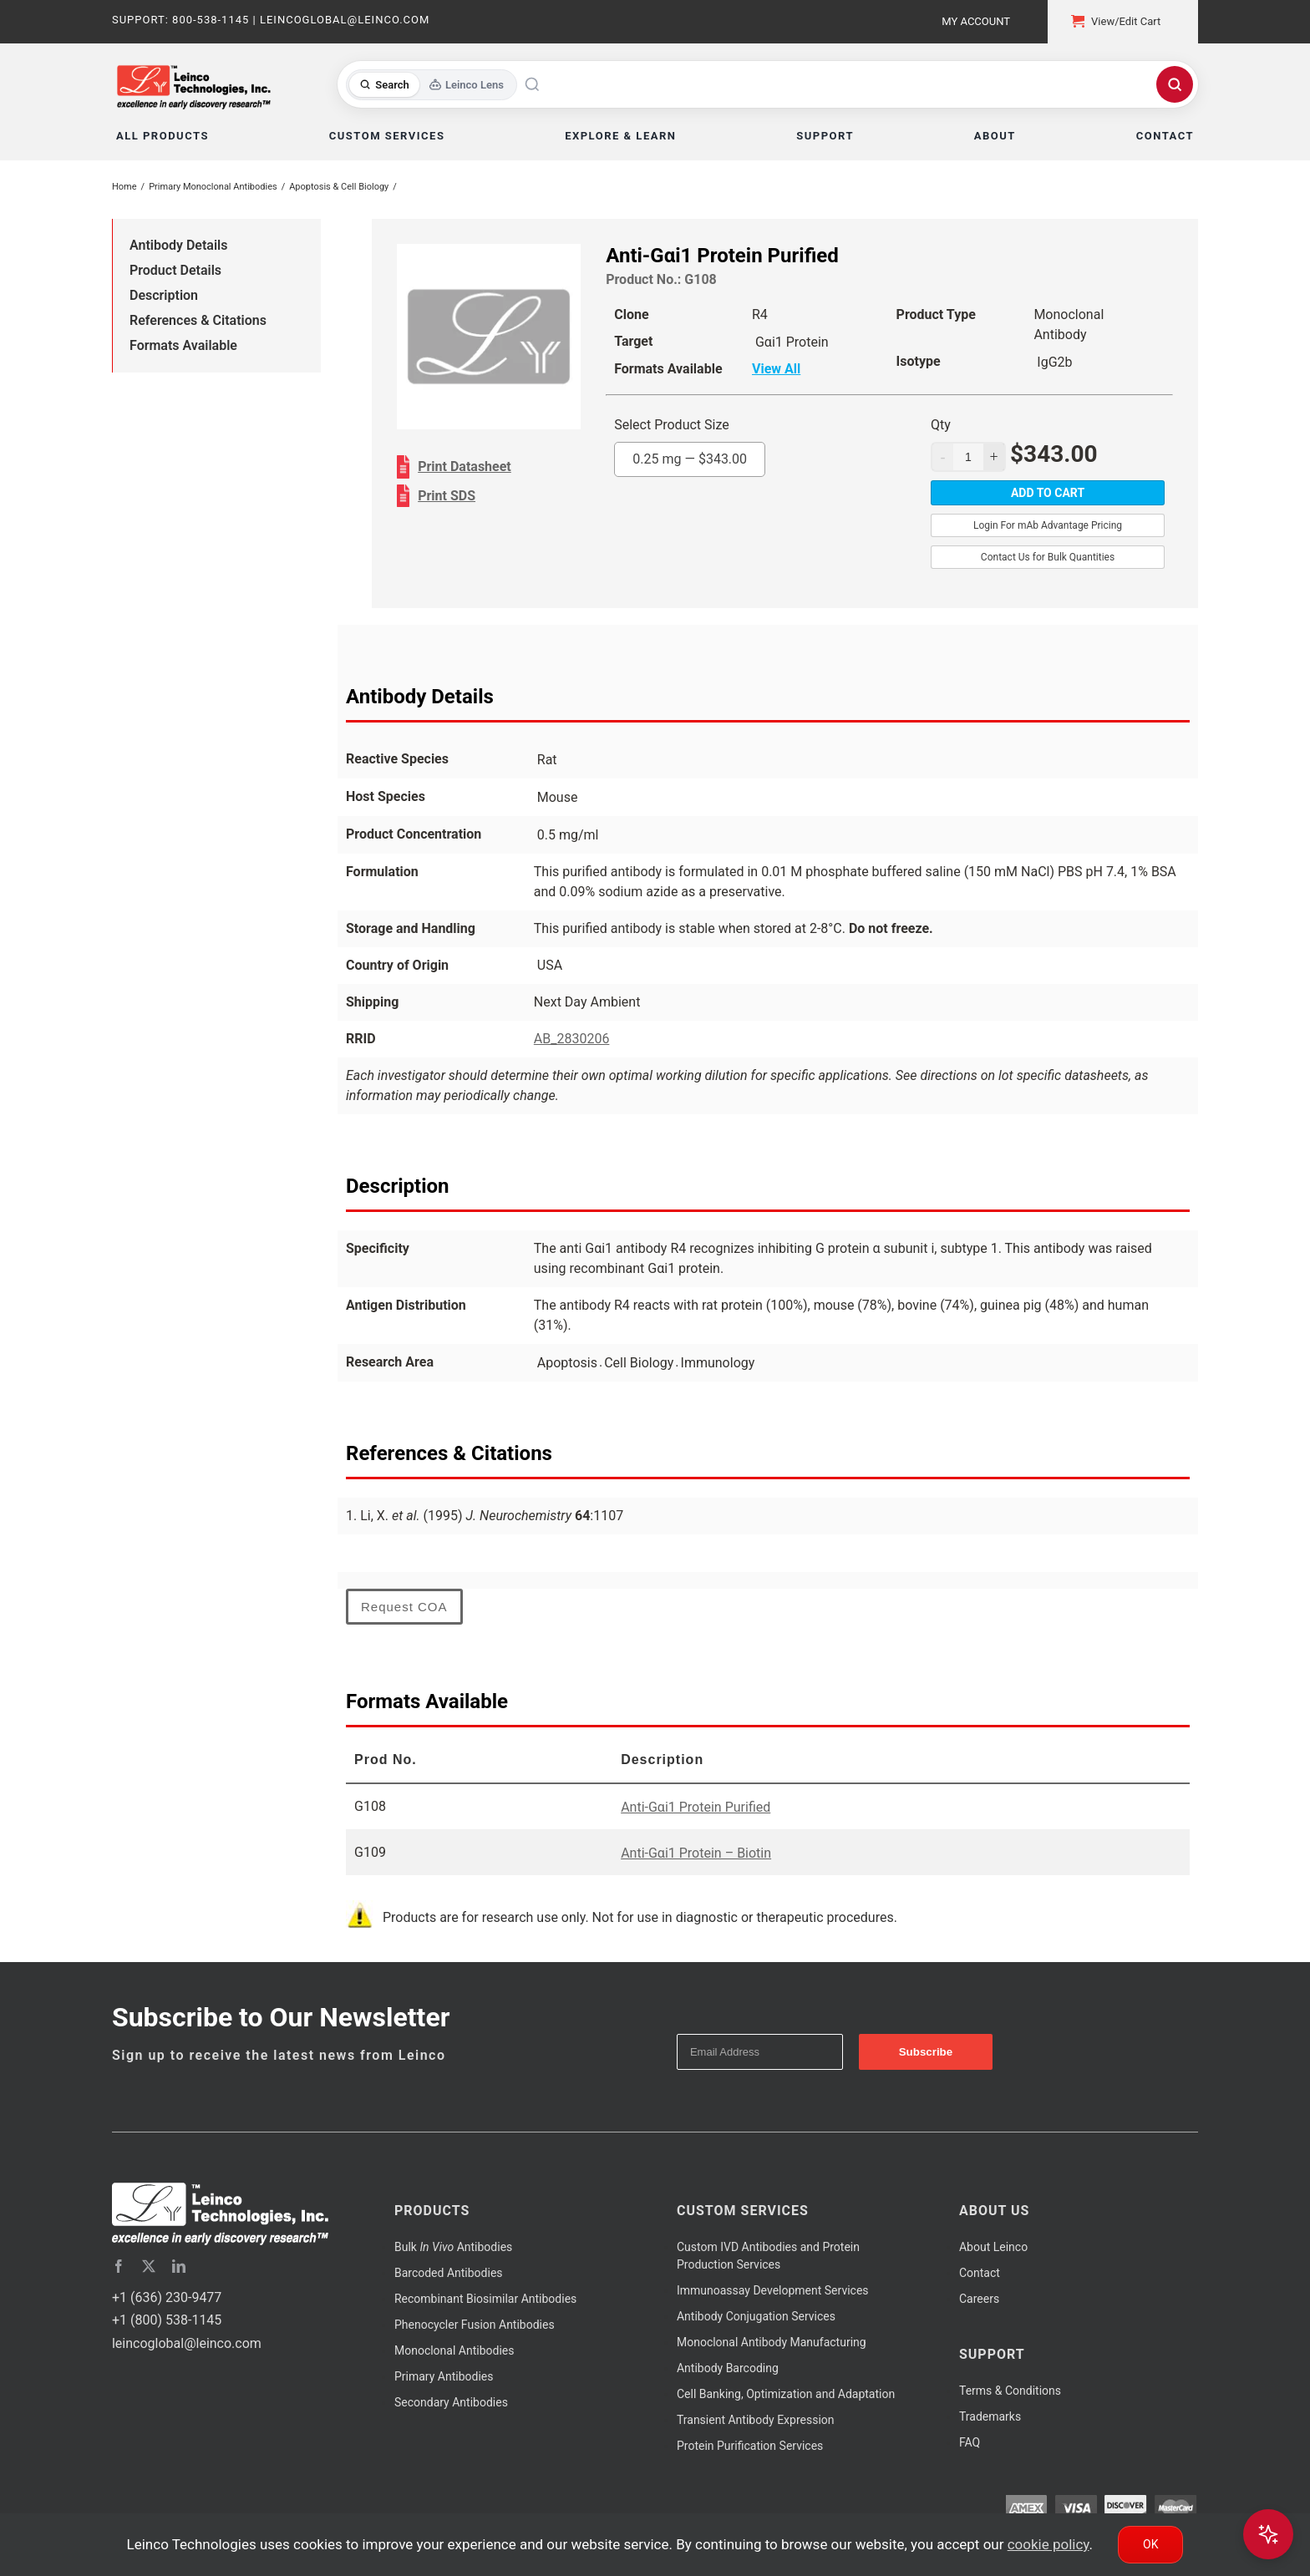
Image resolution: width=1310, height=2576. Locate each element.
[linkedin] (178, 2266)
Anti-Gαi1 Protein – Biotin (696, 1853)
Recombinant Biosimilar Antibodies (485, 2298)
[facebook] (118, 2266)
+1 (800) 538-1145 (166, 2320)
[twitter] (148, 2266)
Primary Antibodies (443, 2376)
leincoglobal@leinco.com (186, 2343)
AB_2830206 (572, 1039)
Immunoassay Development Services (773, 2290)
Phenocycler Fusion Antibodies (474, 2324)
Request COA (404, 1607)
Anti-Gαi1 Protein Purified (695, 1807)
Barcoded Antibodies (448, 2272)
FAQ (969, 2442)
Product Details (175, 270)
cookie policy (1048, 2544)
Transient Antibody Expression (756, 2419)
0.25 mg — (689, 459)
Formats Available (183, 345)
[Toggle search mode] (431, 84)
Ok (1150, 2544)
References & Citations (198, 320)
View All (776, 369)
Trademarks (990, 2416)
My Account (976, 21)
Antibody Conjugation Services (756, 2316)
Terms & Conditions (1010, 2390)
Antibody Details (178, 245)
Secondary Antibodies (451, 2402)
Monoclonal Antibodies (454, 2350)
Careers (979, 2298)
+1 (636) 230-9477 (166, 2297)
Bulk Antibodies (453, 2247)
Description (163, 295)
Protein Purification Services (750, 2445)
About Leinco (993, 2247)
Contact (979, 2272)
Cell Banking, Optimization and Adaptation (786, 2394)
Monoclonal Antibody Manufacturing (771, 2342)
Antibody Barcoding (728, 2368)
